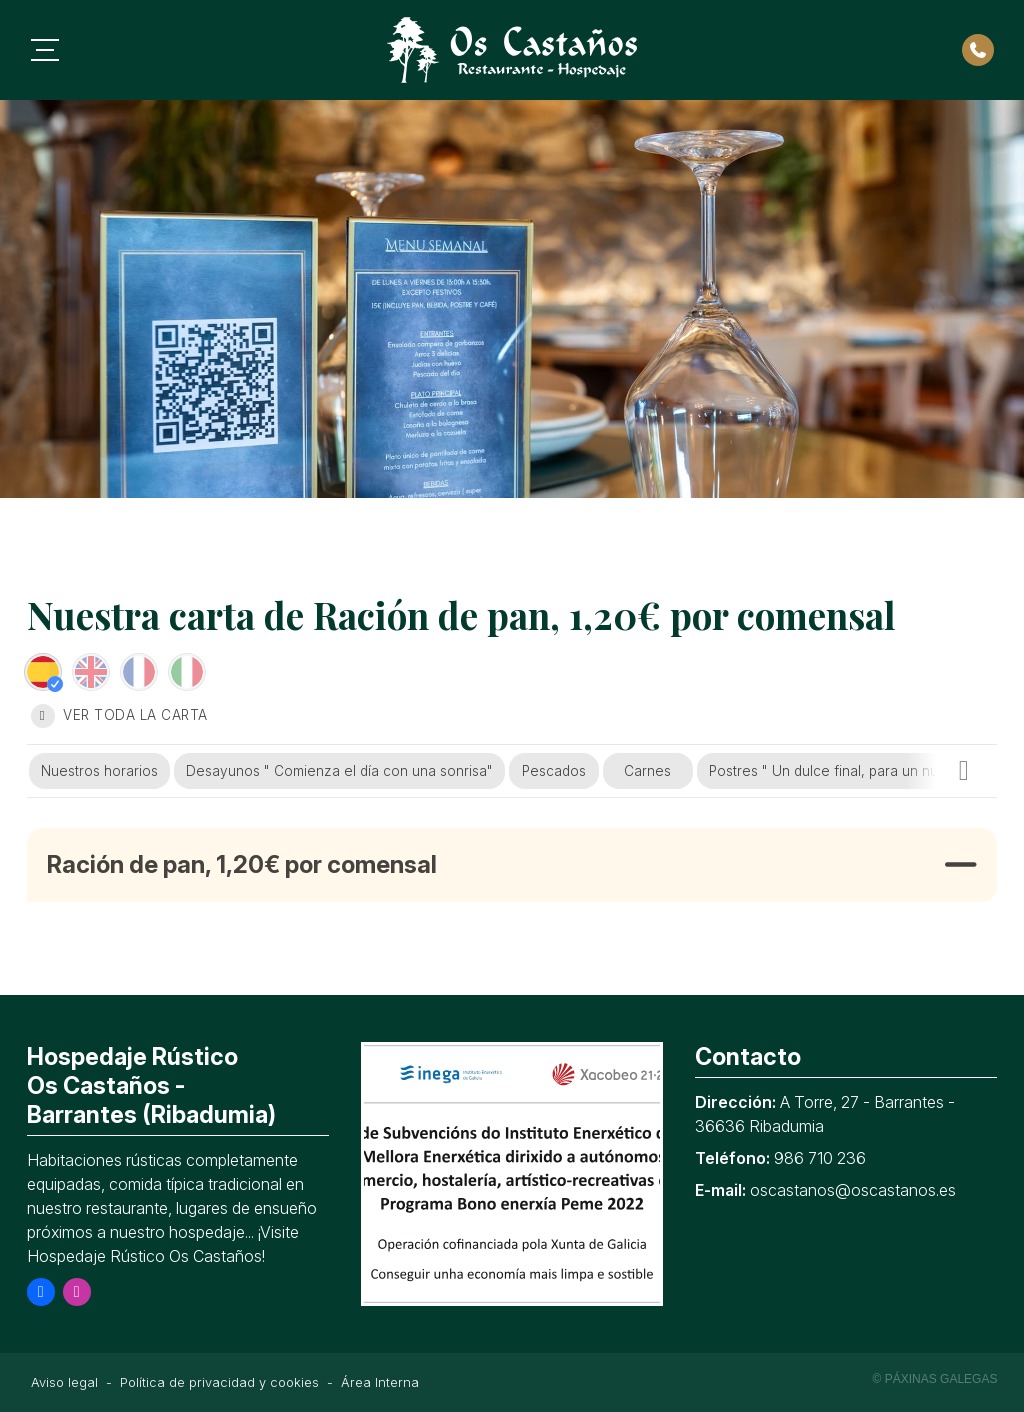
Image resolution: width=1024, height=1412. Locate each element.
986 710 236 (820, 1158)
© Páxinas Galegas (935, 1379)
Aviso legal (64, 1382)
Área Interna (380, 1382)
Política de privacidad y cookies (219, 1382)
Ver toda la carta (119, 716)
